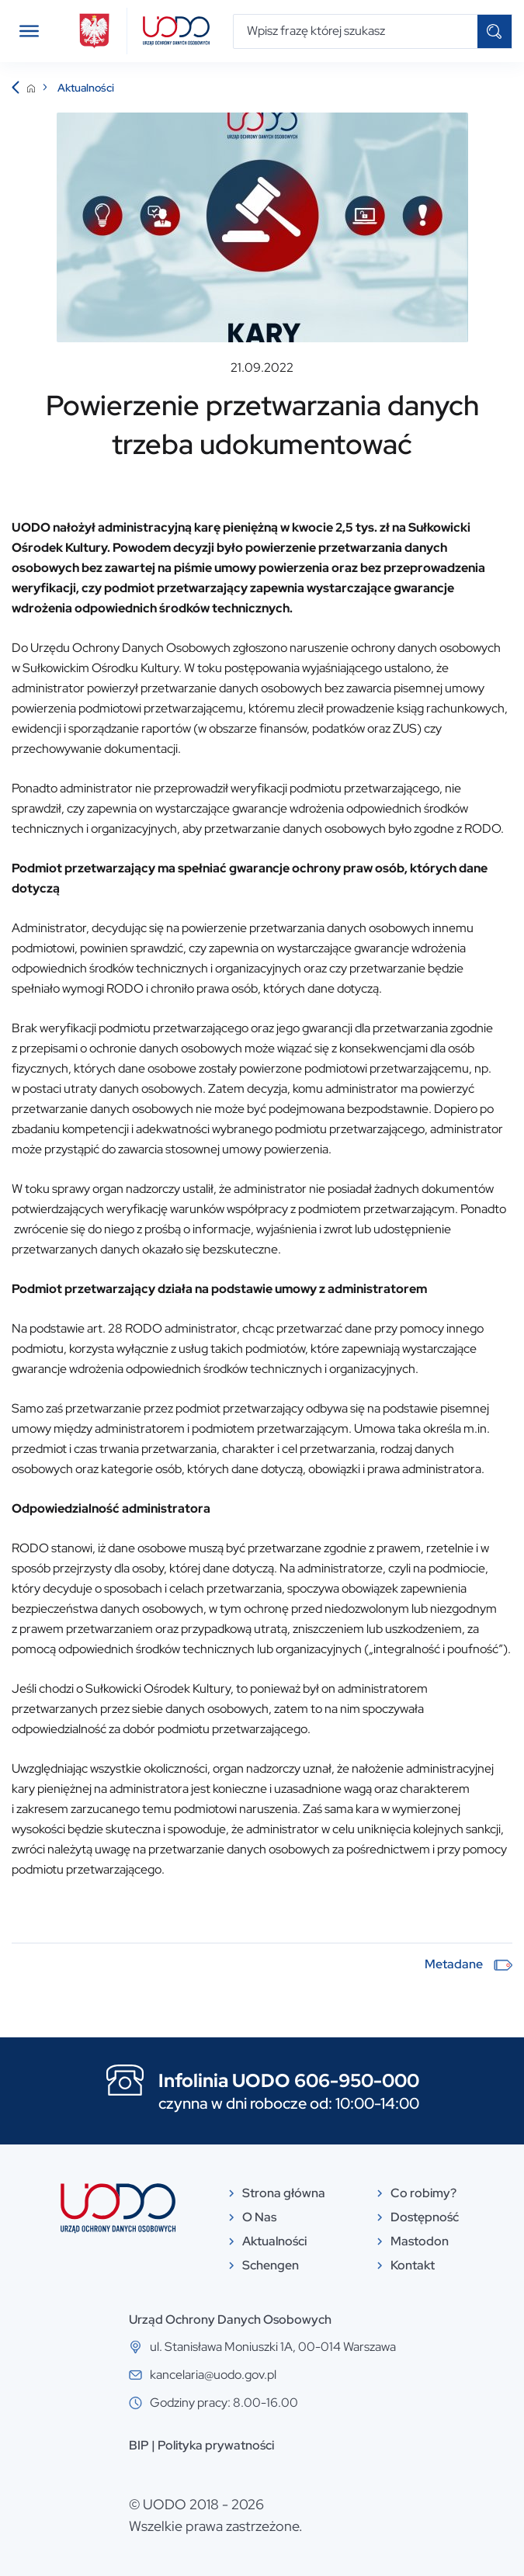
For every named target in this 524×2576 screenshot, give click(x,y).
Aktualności (85, 88)
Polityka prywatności (216, 2445)
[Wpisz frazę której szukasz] (355, 31)
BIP (139, 2445)
